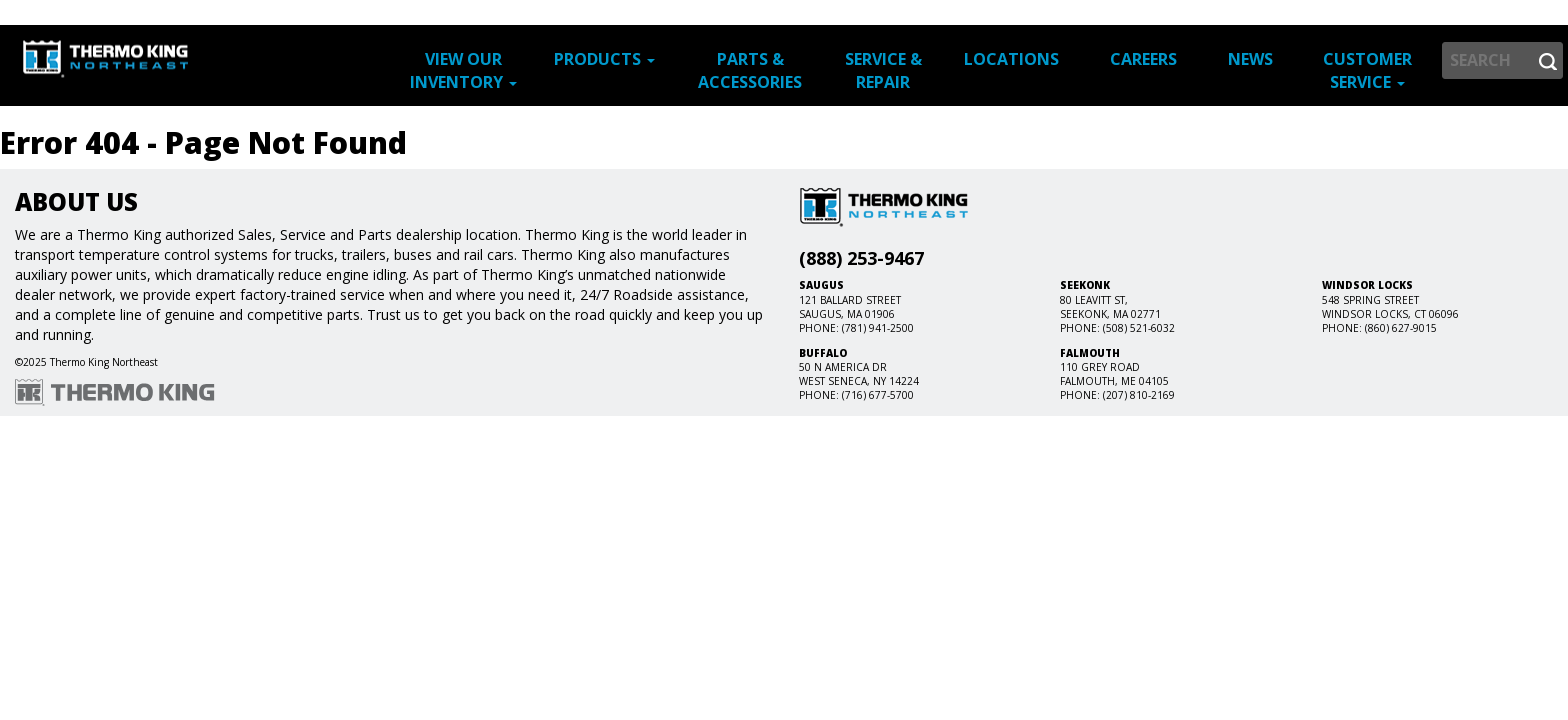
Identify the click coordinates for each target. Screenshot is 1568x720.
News (1250, 59)
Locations (1011, 59)
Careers (1143, 59)
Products (604, 59)
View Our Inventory (463, 70)
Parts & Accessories (750, 70)
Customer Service (1367, 70)
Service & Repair (883, 70)
